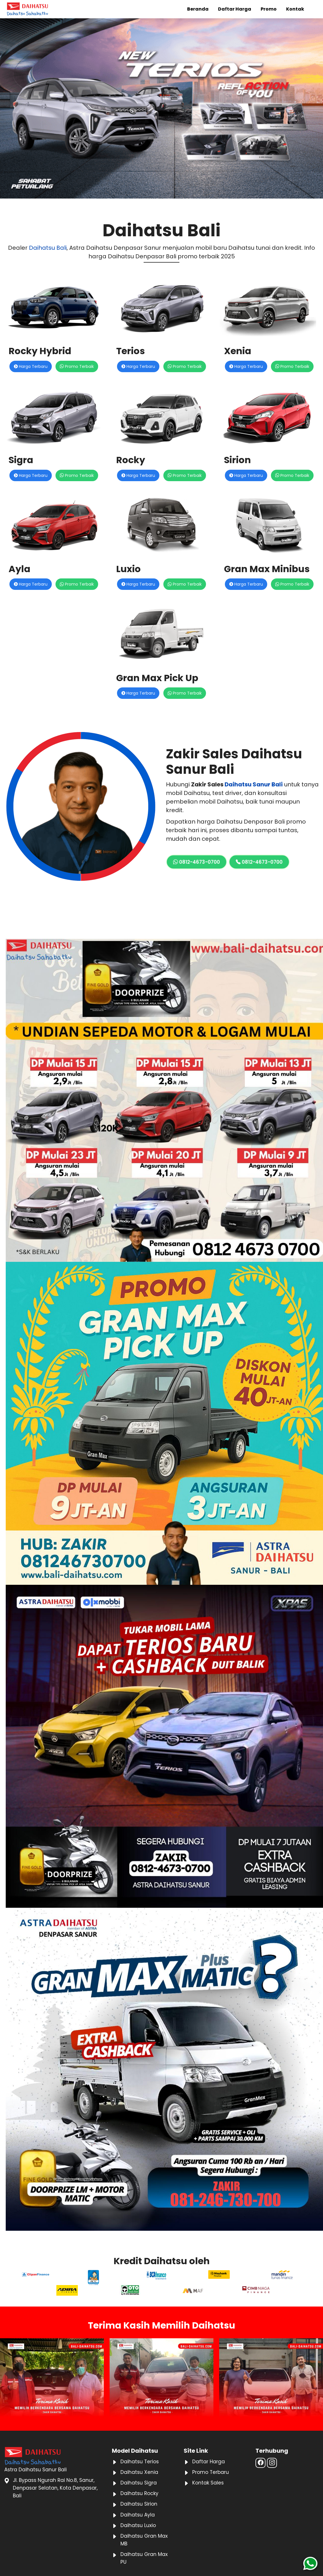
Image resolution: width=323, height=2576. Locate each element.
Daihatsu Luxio (138, 2525)
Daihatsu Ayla (137, 2514)
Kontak (295, 9)
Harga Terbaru (30, 366)
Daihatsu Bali (48, 248)
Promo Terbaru (210, 2472)
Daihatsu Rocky (139, 2493)
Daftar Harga (234, 9)
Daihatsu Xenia (139, 2472)
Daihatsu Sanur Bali (254, 784)
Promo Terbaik (77, 366)
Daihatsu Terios (139, 2461)
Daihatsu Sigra (138, 2482)
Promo (269, 9)
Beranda (198, 9)
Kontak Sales (208, 2482)
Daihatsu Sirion (138, 2503)
